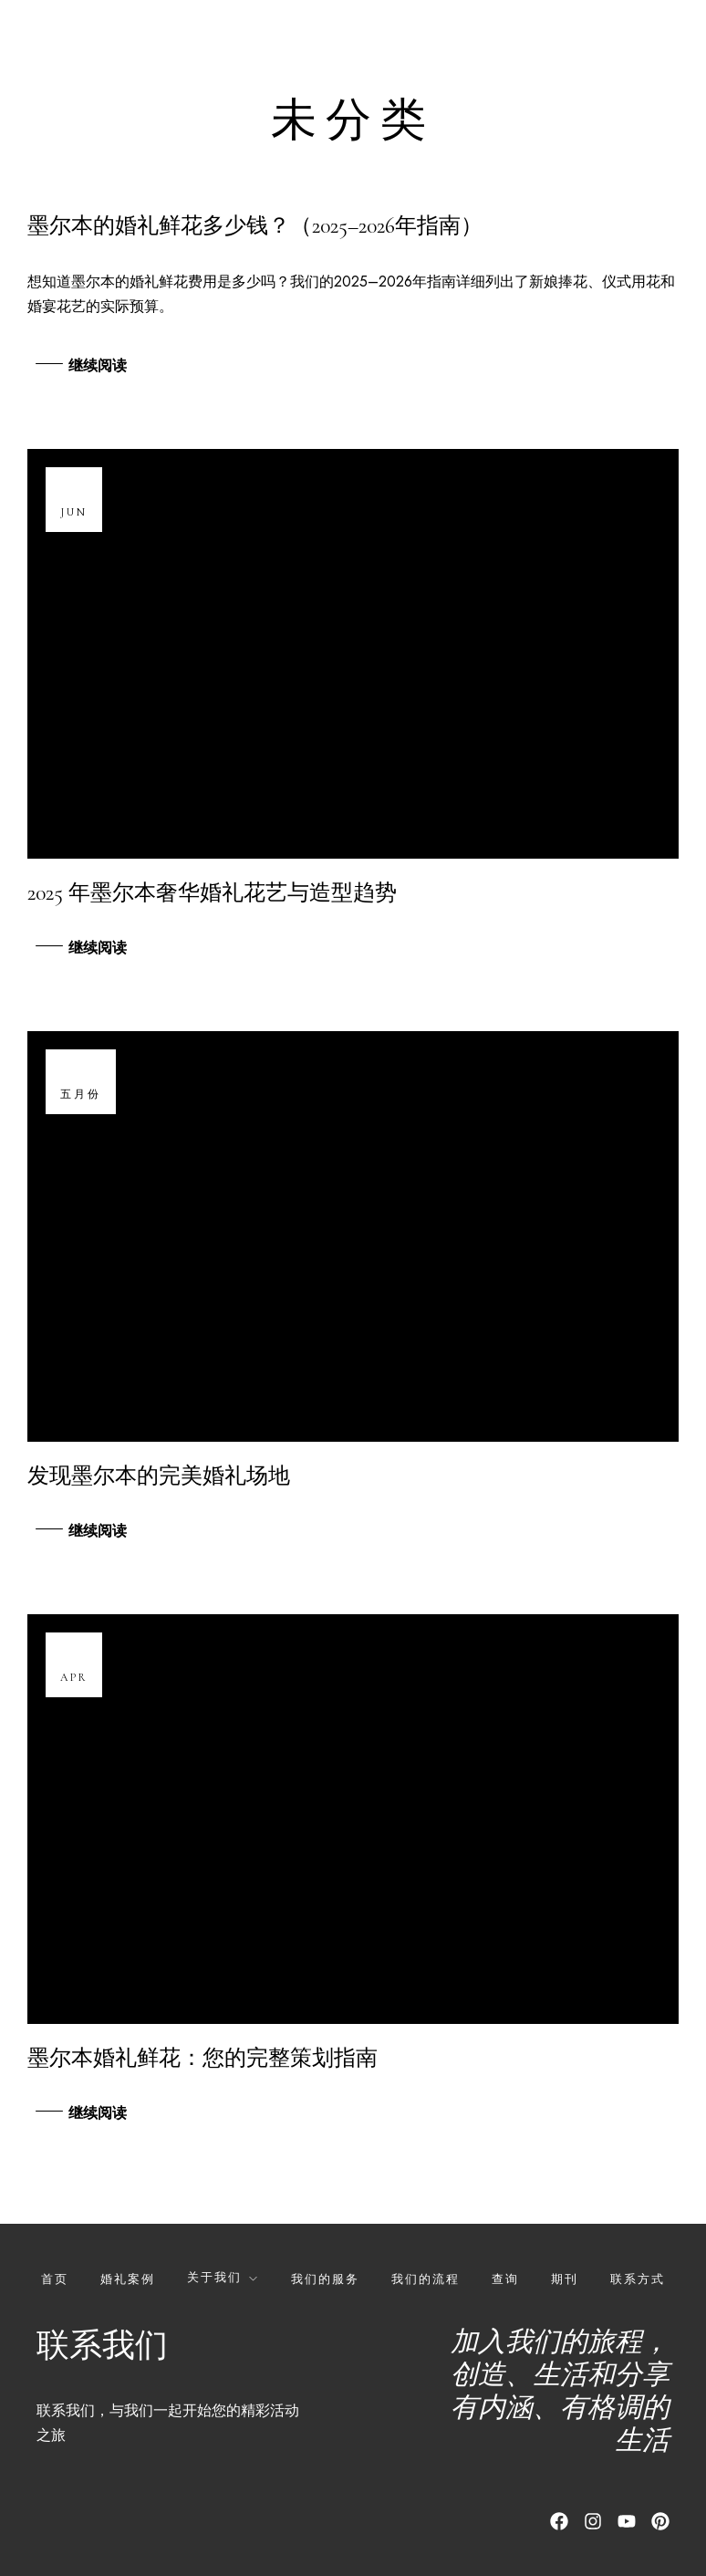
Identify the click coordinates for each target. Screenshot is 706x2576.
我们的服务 (325, 2279)
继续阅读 (97, 366)
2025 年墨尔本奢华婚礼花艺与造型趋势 (212, 893)
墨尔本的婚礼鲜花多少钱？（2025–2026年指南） (255, 226)
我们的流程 (425, 2279)
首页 (54, 2279)
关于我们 (214, 2277)
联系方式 (637, 2279)
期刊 (564, 2279)
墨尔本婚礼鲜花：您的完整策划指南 (202, 2058)
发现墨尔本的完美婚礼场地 (158, 1476)
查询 (505, 2279)
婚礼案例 (127, 2279)
